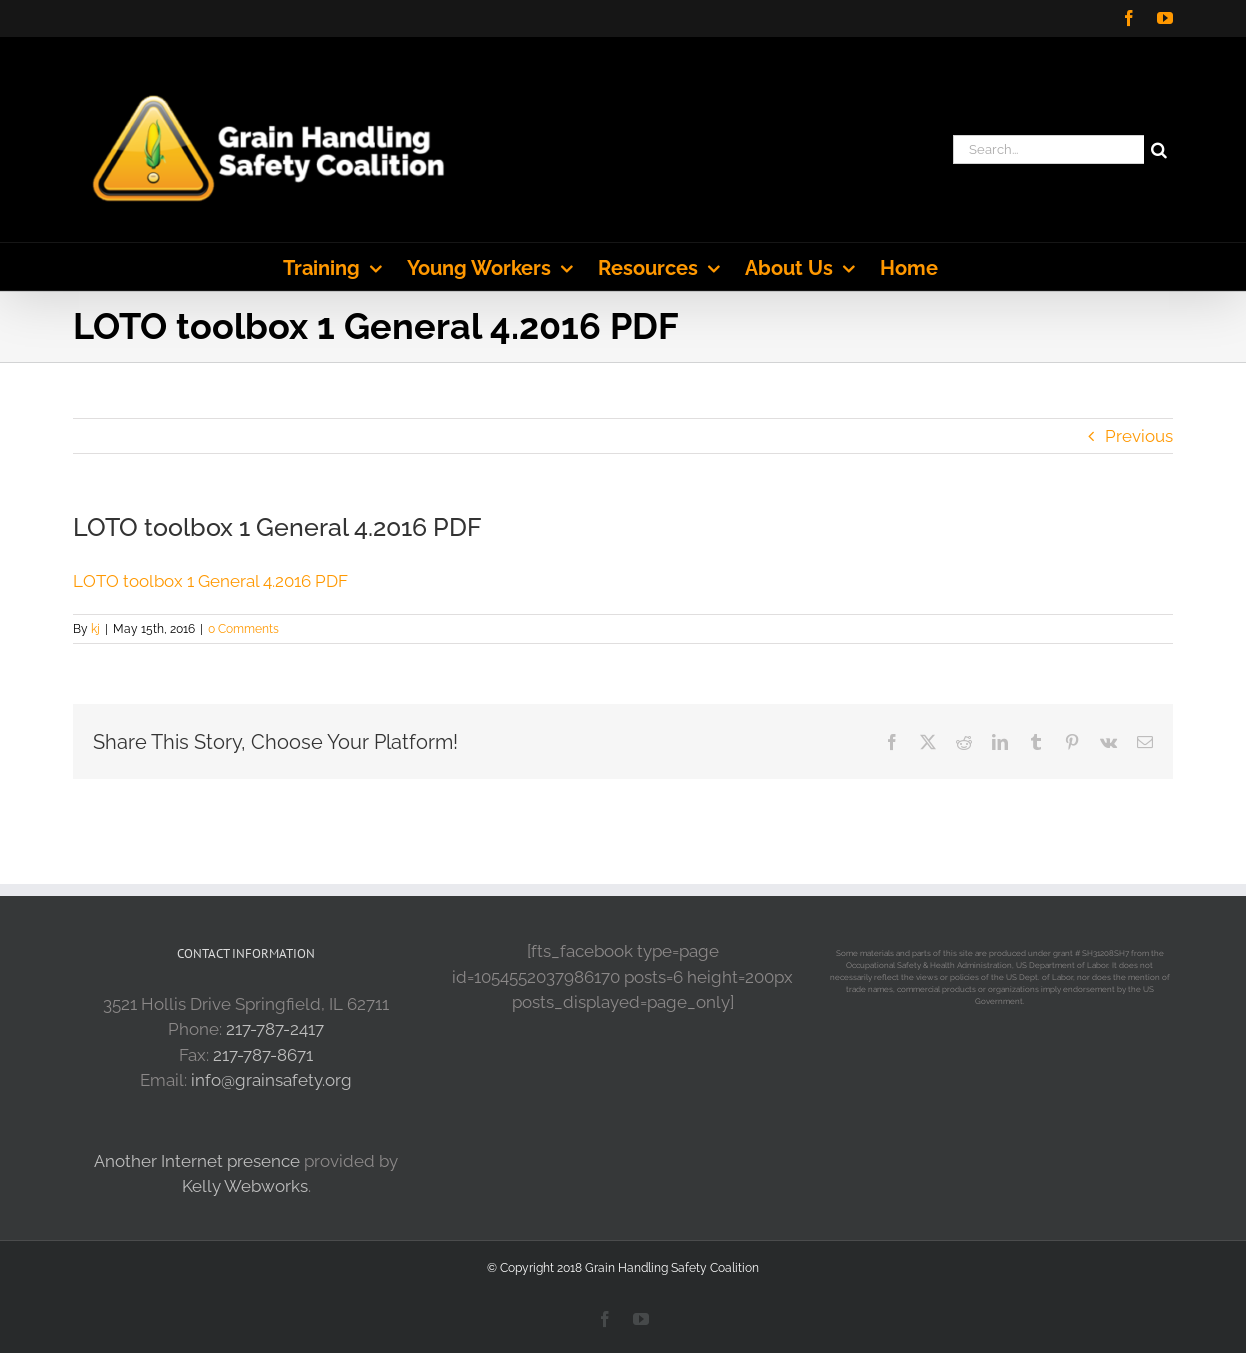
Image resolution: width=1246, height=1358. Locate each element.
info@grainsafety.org (271, 1080)
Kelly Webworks (245, 1186)
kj (95, 629)
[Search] (1158, 149)
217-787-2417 (275, 1029)
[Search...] (1048, 149)
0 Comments (243, 629)
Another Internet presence (197, 1161)
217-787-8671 (263, 1055)
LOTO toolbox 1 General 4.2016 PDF (210, 581)
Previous (1139, 436)
